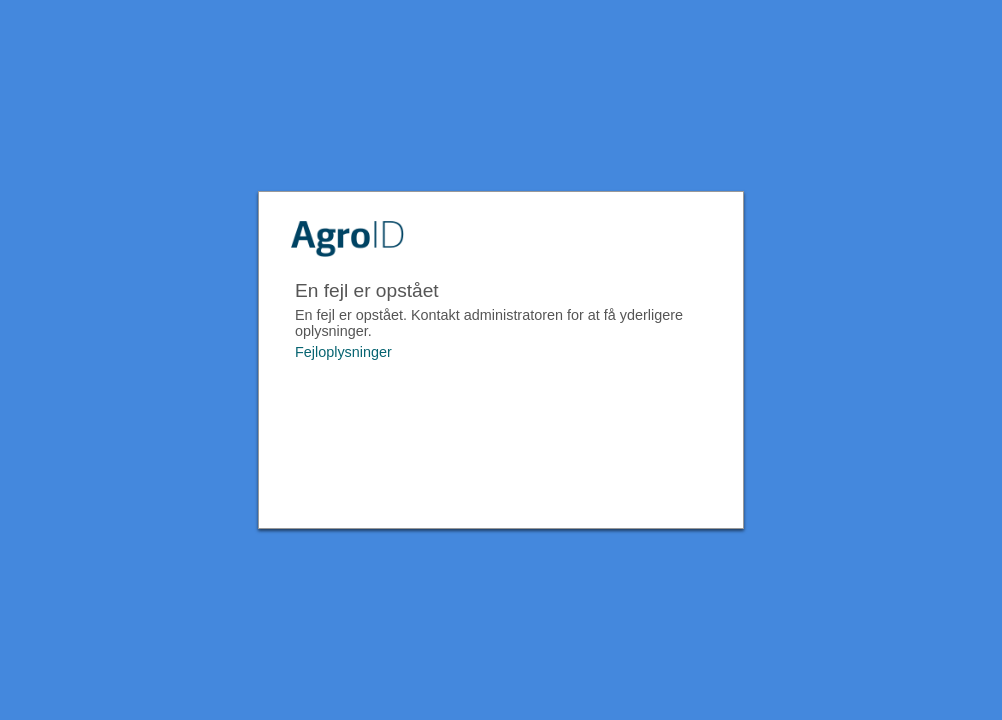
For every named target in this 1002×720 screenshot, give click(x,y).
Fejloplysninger (343, 352)
